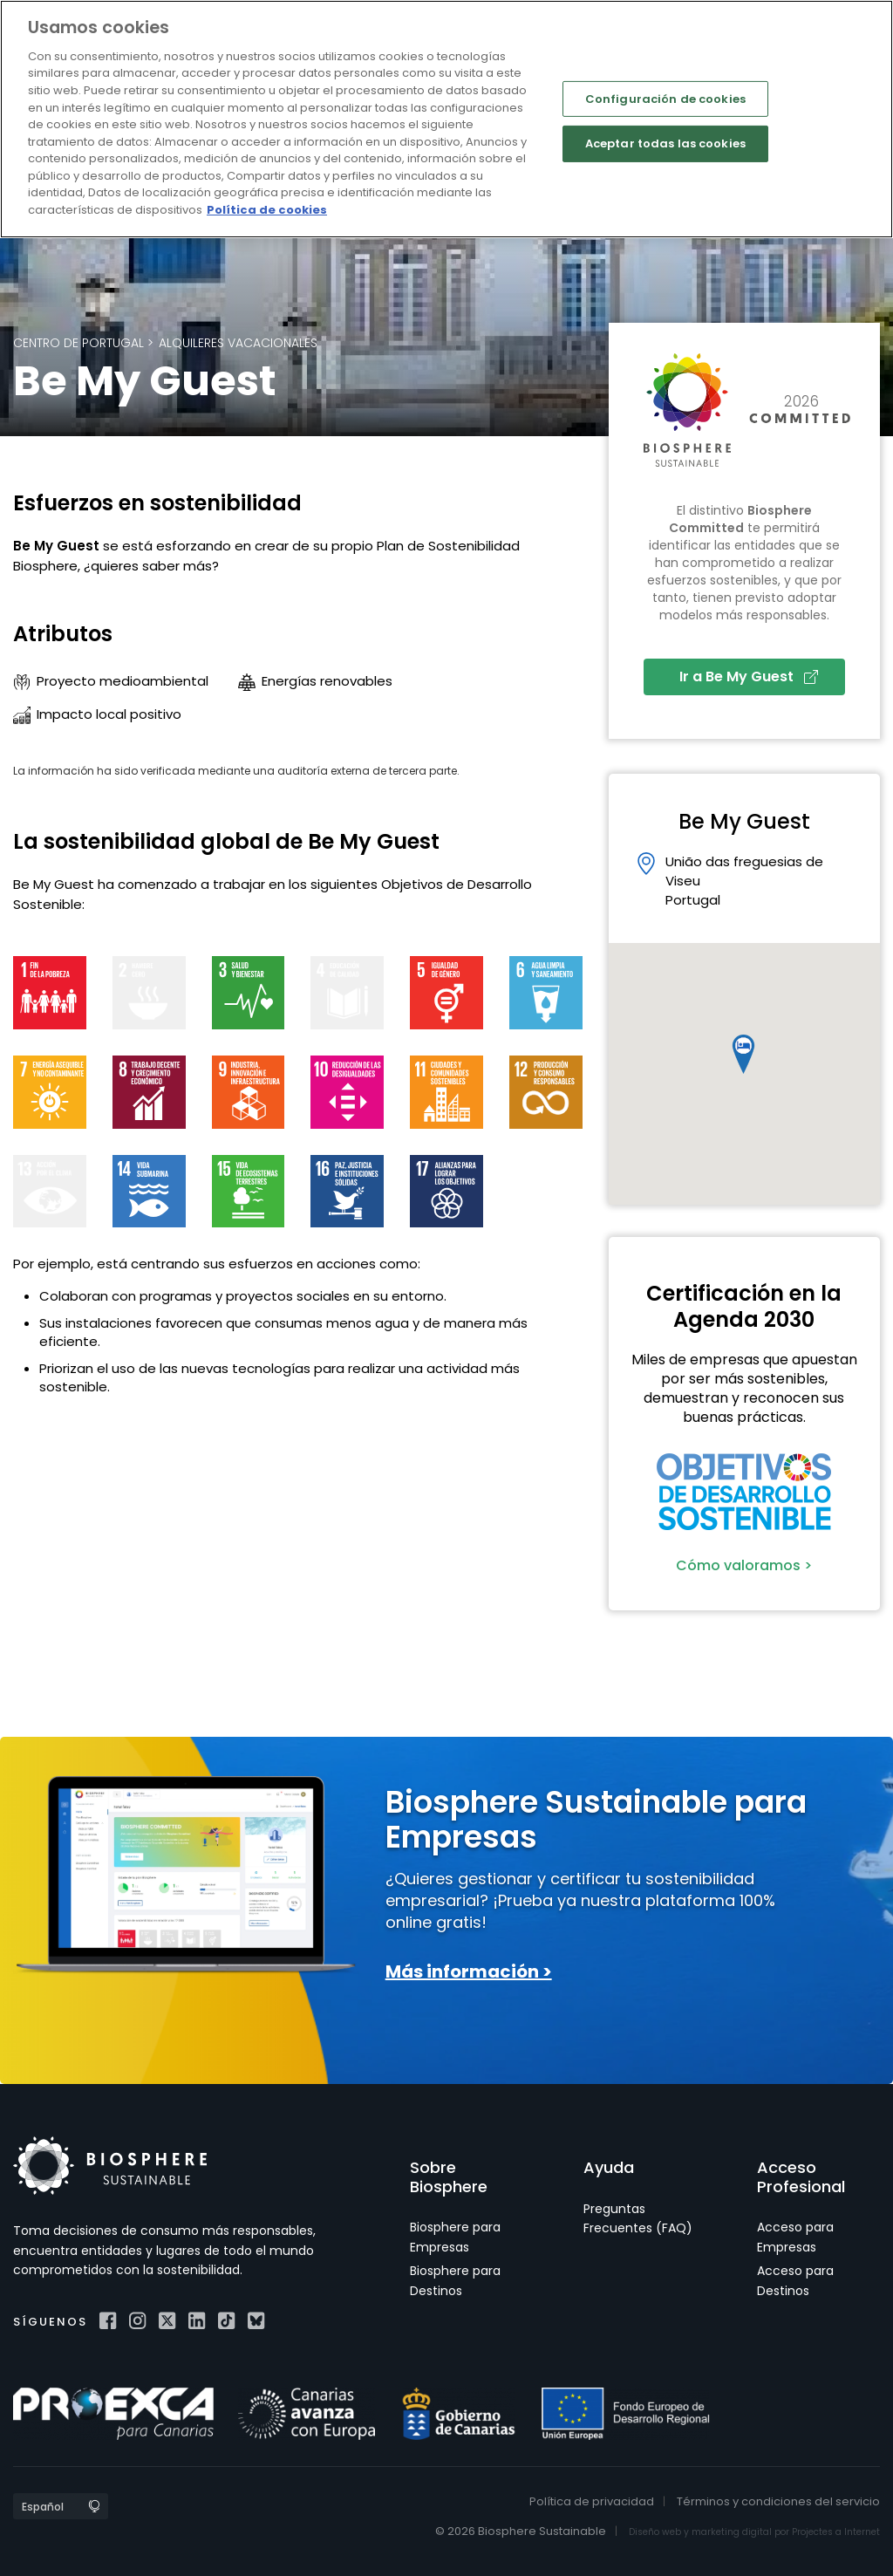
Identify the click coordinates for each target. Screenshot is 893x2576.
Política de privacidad (591, 2501)
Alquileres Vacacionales (238, 343)
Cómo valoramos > (744, 1565)
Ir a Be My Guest (748, 676)
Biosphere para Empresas (455, 2236)
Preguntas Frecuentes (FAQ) (637, 2218)
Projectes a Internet (836, 2531)
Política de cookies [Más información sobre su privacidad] (267, 210)
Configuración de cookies (665, 98)
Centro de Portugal (78, 343)
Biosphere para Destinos (455, 2280)
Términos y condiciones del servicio (778, 2501)
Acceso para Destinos (795, 2280)
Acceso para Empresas (795, 2236)
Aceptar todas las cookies (665, 143)
